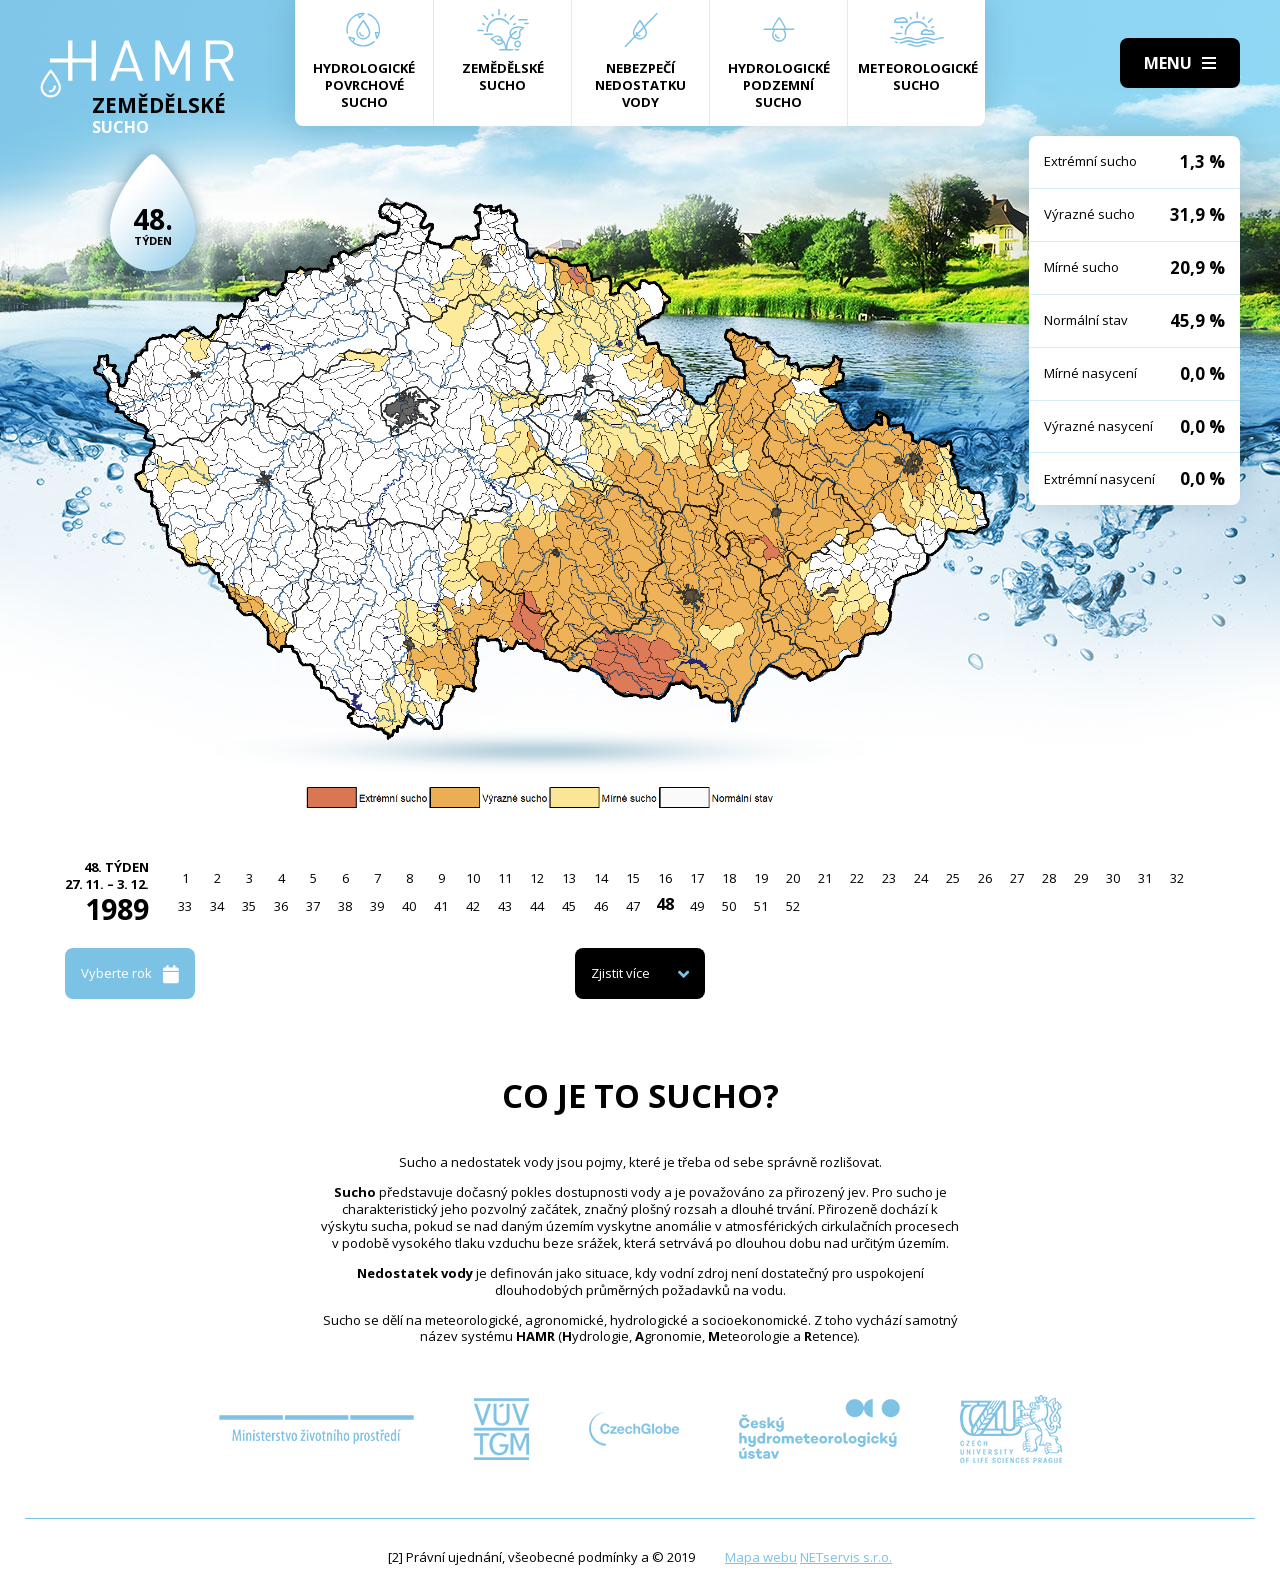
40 (409, 906)
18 (729, 878)
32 (1177, 878)
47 (633, 906)
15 (633, 878)
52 (793, 906)
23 (889, 878)
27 (1017, 878)
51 (761, 906)
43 (505, 906)
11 (505, 878)
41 (441, 906)
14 (601, 878)
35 (249, 906)
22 (857, 878)
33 (185, 906)
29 (1081, 878)
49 (697, 906)
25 (953, 878)
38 (345, 906)
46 (601, 906)
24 (921, 878)
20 (793, 878)
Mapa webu (761, 1557)
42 (473, 906)
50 (729, 906)
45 (569, 906)
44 (537, 906)
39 (377, 906)
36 (281, 906)
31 (1145, 878)
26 (985, 878)
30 (1113, 878)
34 (217, 906)
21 (825, 878)
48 (665, 904)
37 (313, 906)
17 (697, 878)
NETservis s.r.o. (846, 1557)
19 (761, 878)
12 (537, 878)
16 (665, 878)
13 (569, 878)
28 (1049, 878)
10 (473, 878)
